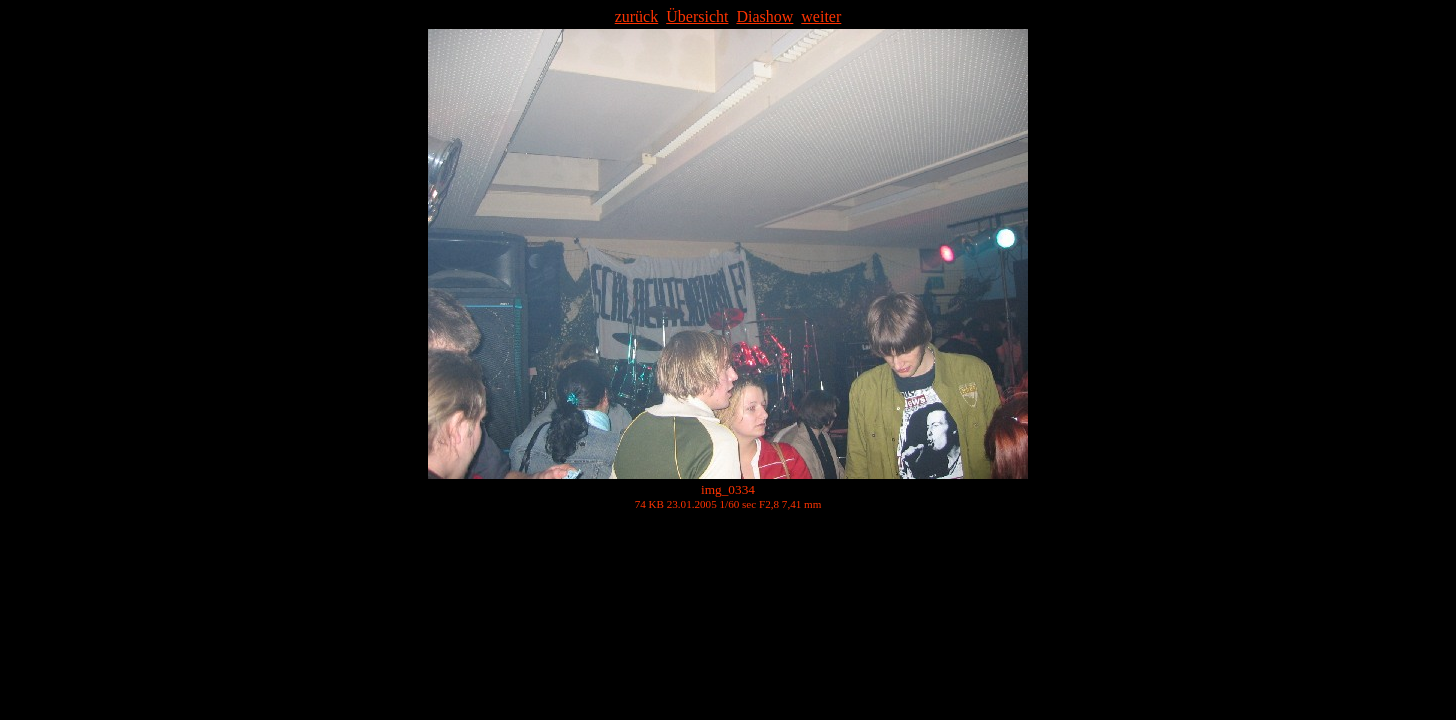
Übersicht (697, 16)
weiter (821, 16)
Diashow (764, 16)
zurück (637, 16)
